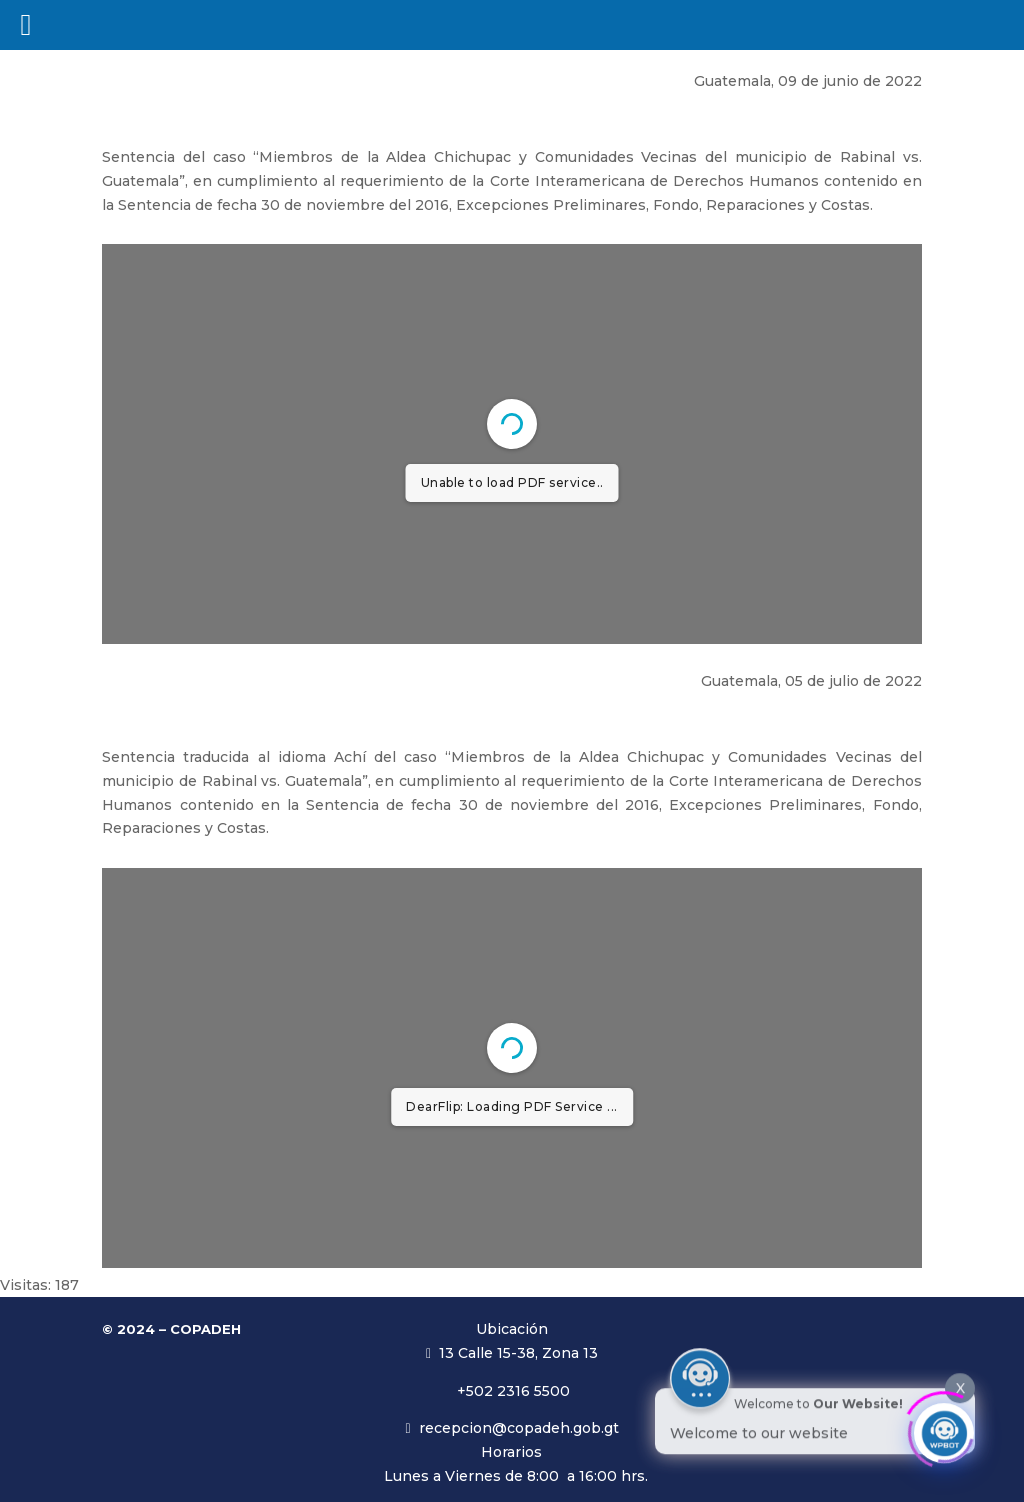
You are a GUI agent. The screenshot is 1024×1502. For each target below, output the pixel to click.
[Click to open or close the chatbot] (944, 1429)
